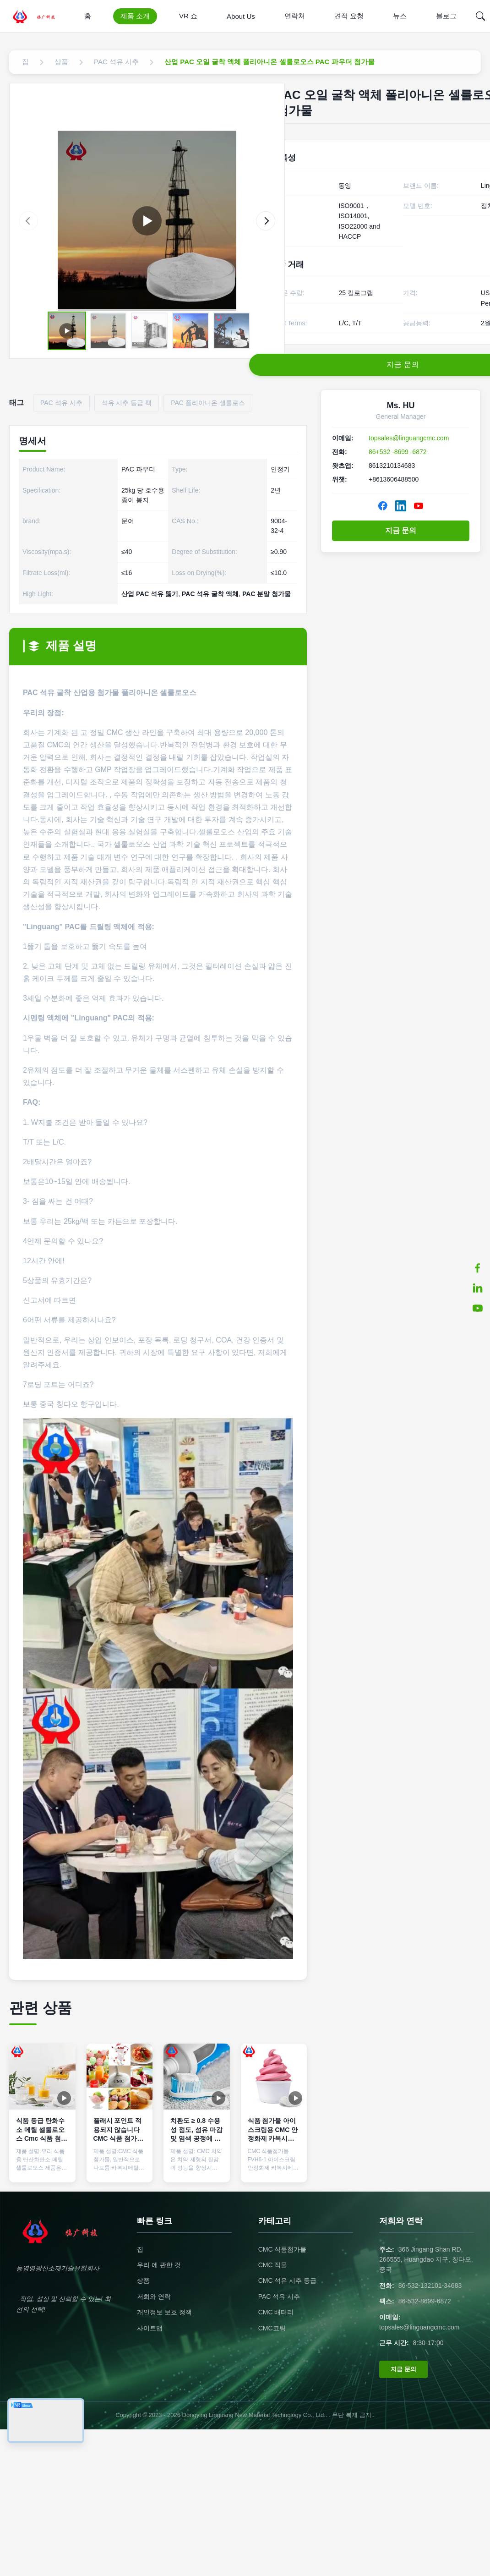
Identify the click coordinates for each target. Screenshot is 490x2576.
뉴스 (400, 16)
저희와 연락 (154, 2296)
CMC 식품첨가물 (282, 2249)
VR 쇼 (188, 16)
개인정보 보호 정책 (164, 2312)
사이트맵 (150, 2328)
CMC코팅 (272, 2328)
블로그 (446, 16)
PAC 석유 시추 (279, 2296)
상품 (143, 2280)
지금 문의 (400, 530)
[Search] (480, 16)
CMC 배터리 (276, 2312)
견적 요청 (349, 16)
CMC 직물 (273, 2265)
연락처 (294, 16)
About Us (241, 16)
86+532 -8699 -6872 (398, 451)
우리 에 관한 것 (159, 2265)
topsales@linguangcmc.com (409, 438)
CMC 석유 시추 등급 (287, 2280)
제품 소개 (135, 16)
